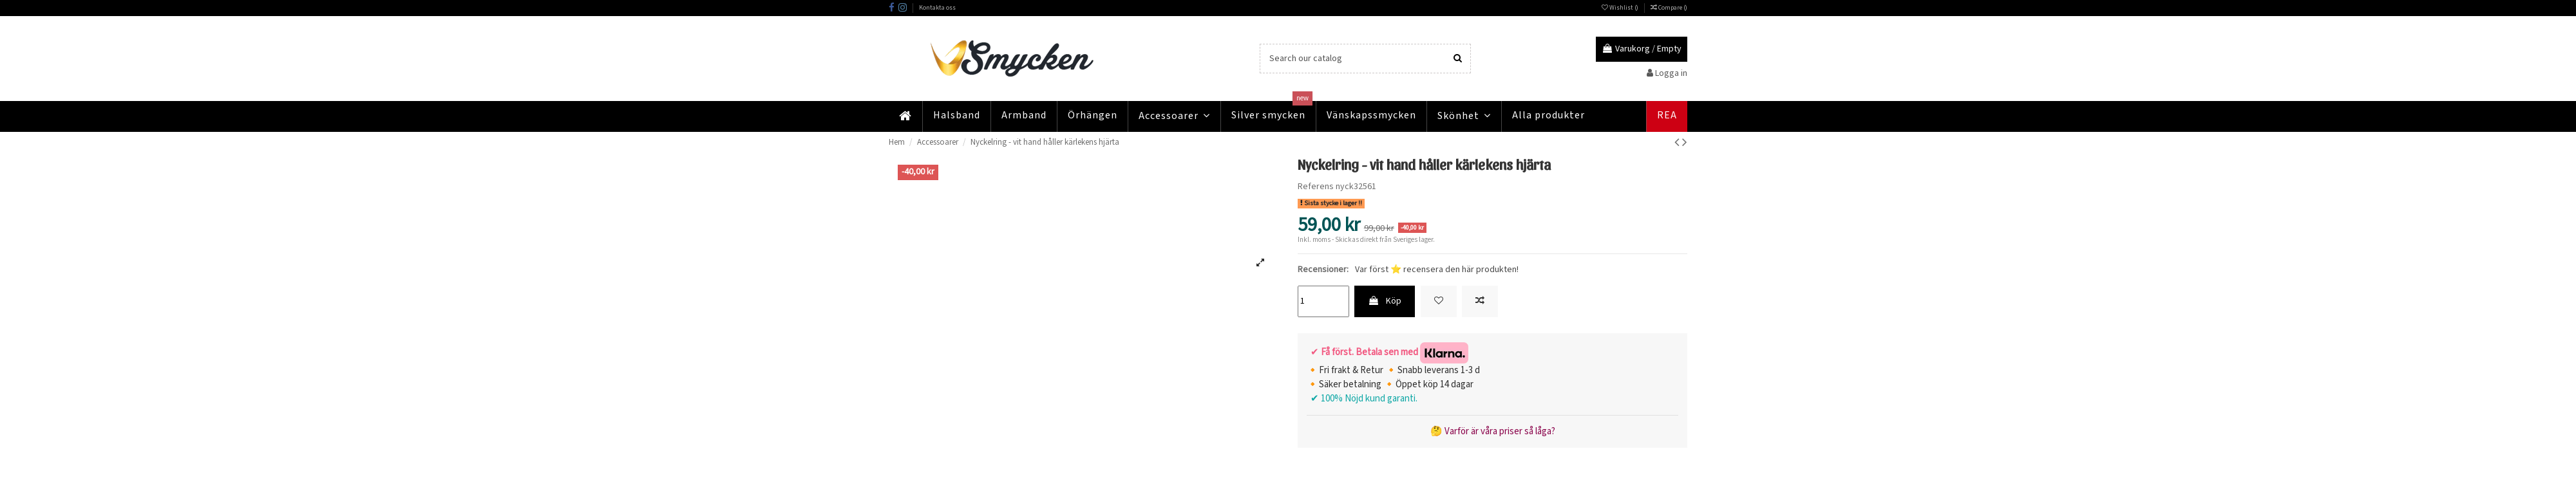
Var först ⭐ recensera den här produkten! (1437, 269)
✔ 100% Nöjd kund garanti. (1362, 398)
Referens (1316, 186)
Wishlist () (1621, 7)
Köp (1384, 301)
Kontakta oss (937, 7)
